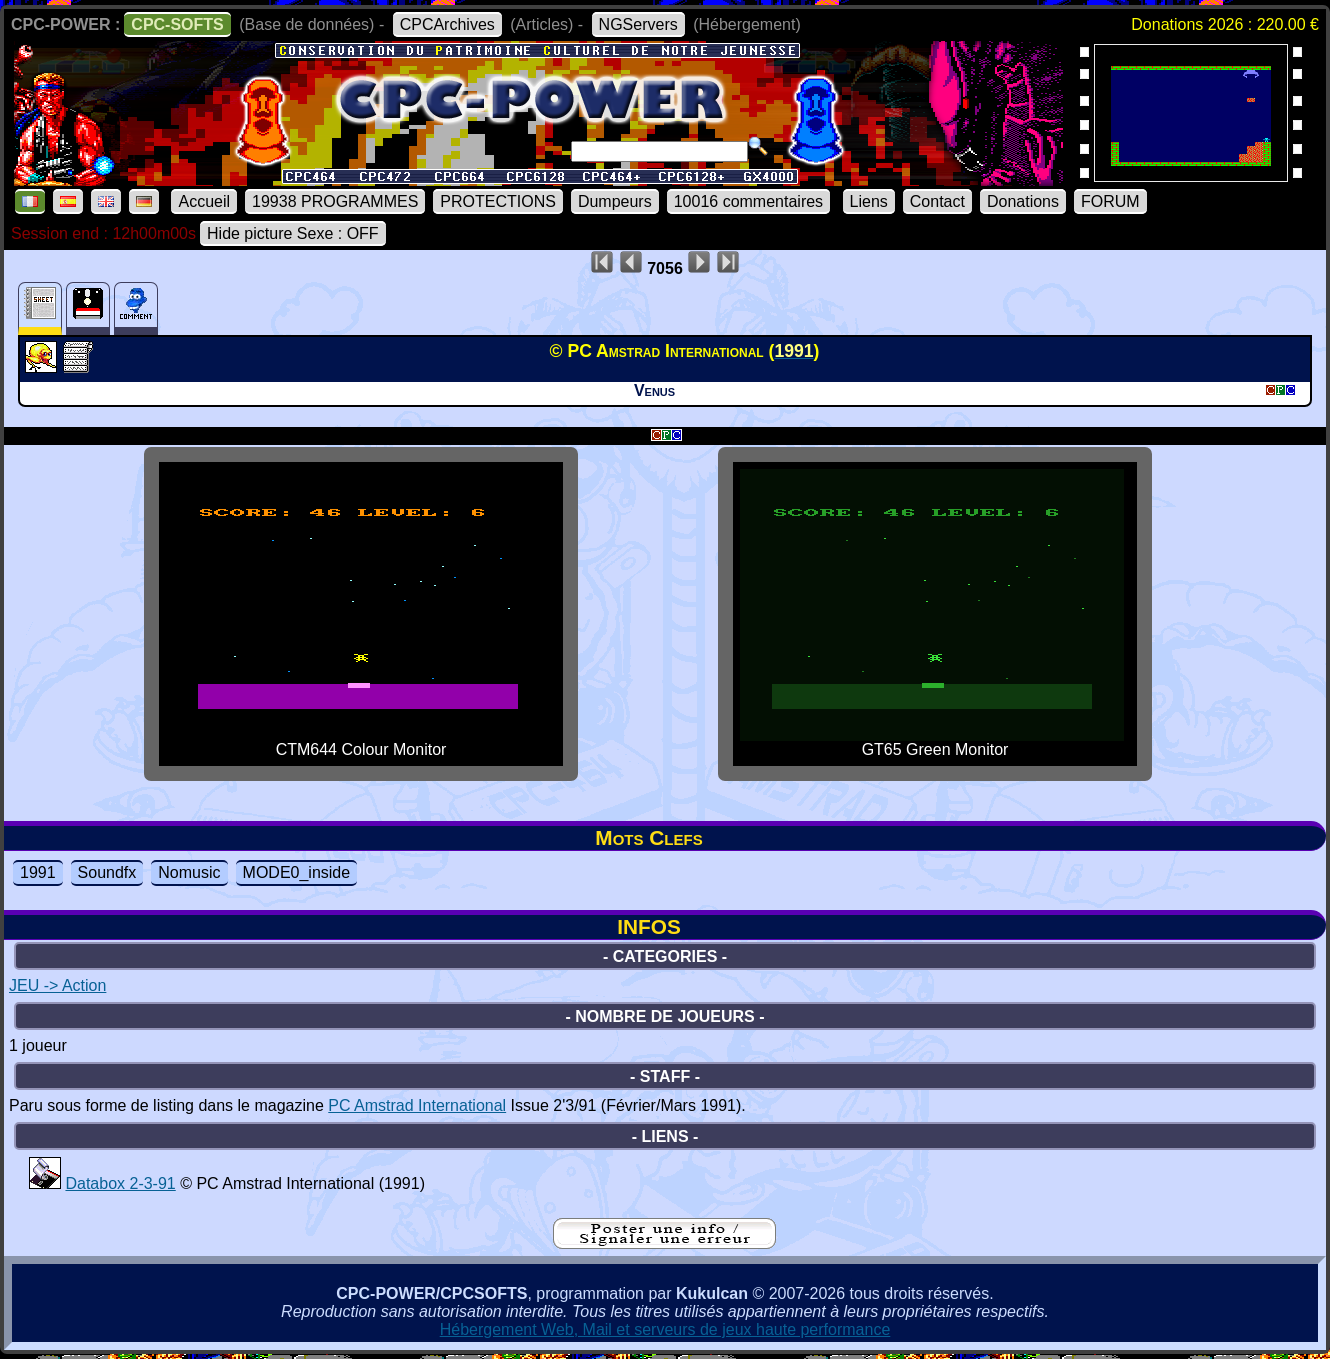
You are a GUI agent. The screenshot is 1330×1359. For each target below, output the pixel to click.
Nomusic (189, 872)
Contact (937, 201)
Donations (1023, 201)
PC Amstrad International (417, 1105)
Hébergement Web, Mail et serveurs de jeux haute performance (665, 1329)
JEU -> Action (57, 985)
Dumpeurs (615, 201)
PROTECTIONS (498, 201)
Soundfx (107, 872)
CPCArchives (447, 24)
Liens (869, 201)
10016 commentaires (748, 201)
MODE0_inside (297, 872)
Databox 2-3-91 (120, 1183)
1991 (38, 872)
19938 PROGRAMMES (335, 201)
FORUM (1110, 201)
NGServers (638, 24)
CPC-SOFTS (177, 24)
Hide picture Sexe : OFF (293, 233)
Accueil (204, 201)
